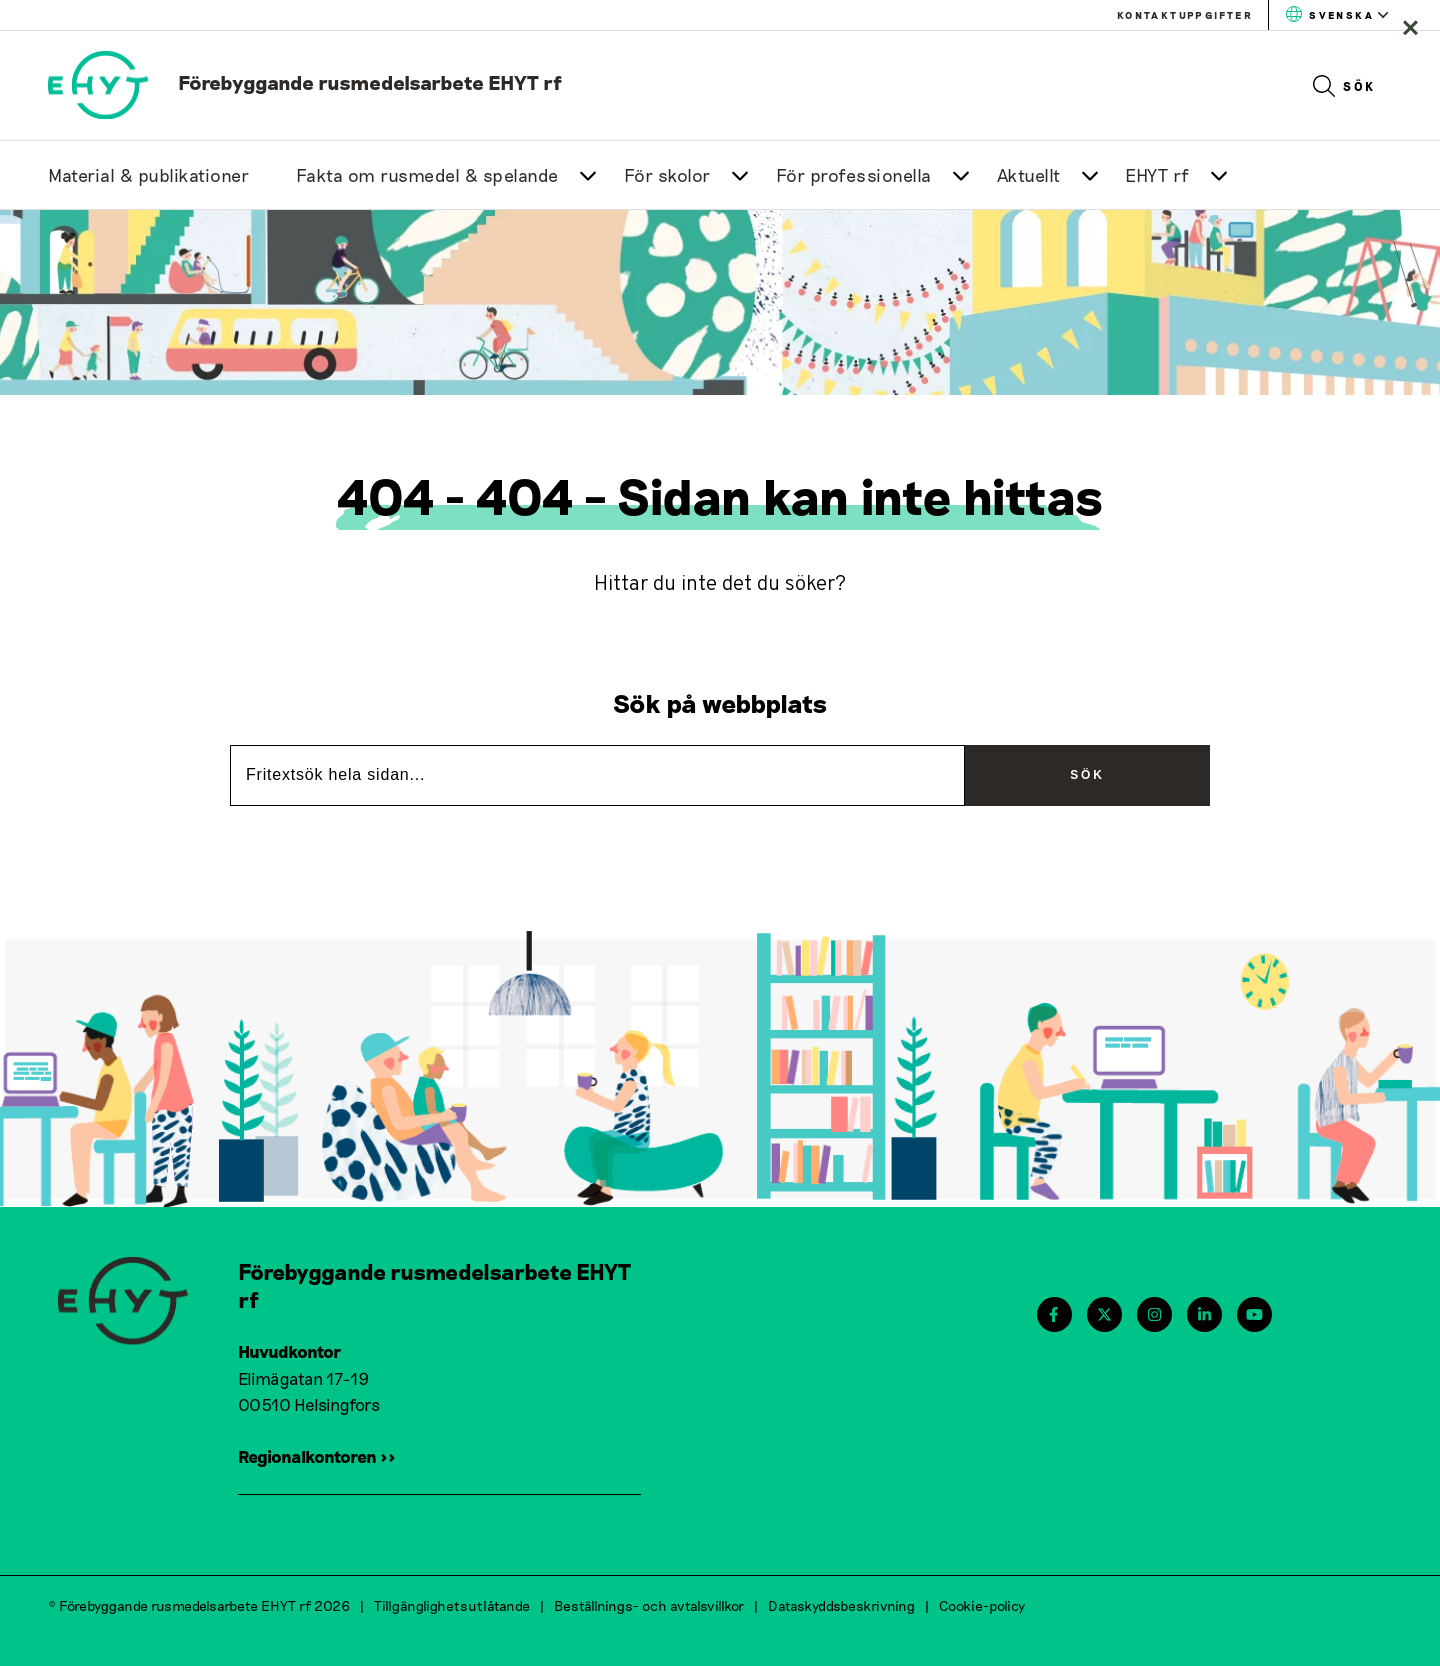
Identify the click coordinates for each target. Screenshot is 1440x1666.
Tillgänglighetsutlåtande (452, 1605)
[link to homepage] (305, 82)
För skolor (667, 175)
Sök (1344, 86)
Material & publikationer (148, 175)
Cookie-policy (982, 1605)
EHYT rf (1157, 175)
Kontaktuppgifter (1185, 15)
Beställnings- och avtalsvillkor (649, 1605)
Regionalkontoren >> (317, 1456)
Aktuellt (1029, 175)
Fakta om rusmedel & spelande (427, 175)
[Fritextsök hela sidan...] (597, 775)
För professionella (854, 175)
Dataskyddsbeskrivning (841, 1605)
